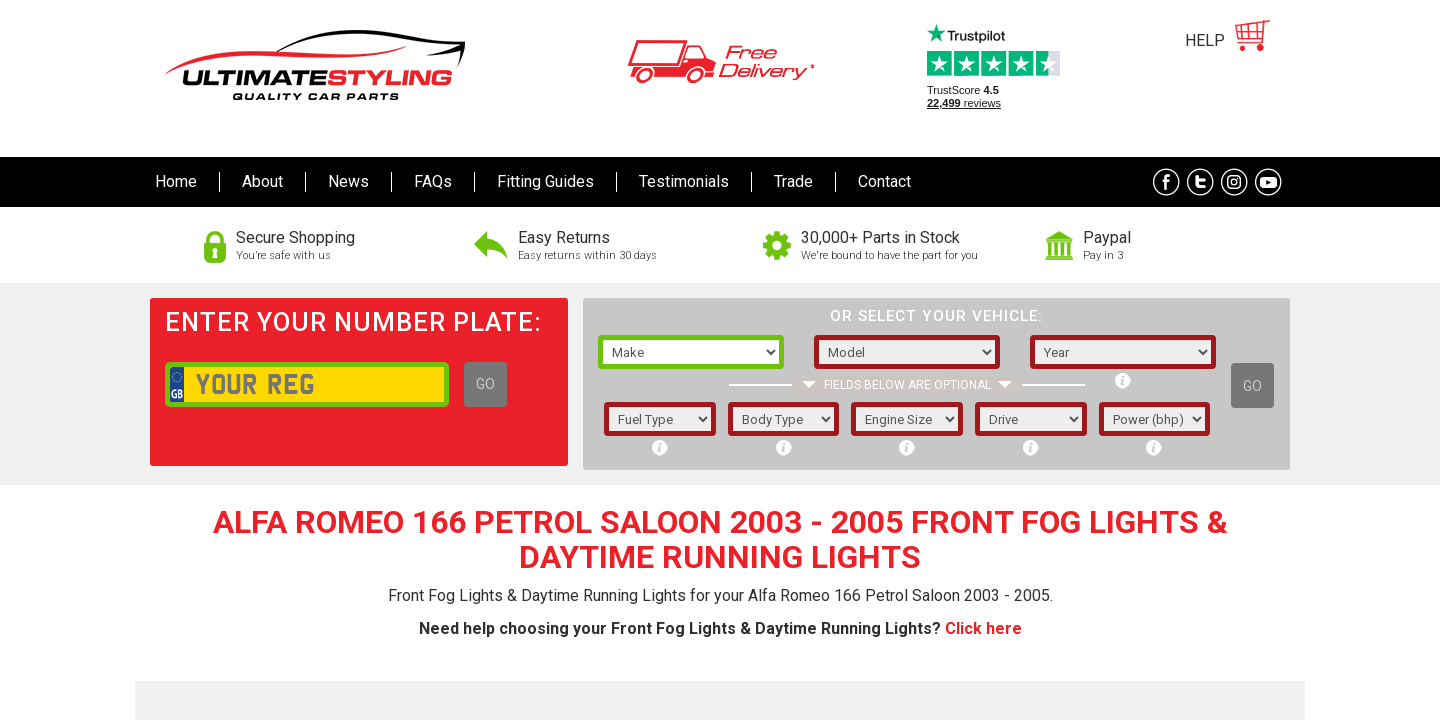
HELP (1205, 40)
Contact (884, 181)
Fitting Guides (545, 181)
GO (485, 384)
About (262, 181)
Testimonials (684, 181)
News (348, 181)
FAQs (433, 181)
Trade (793, 181)
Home (176, 181)
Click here (983, 628)
